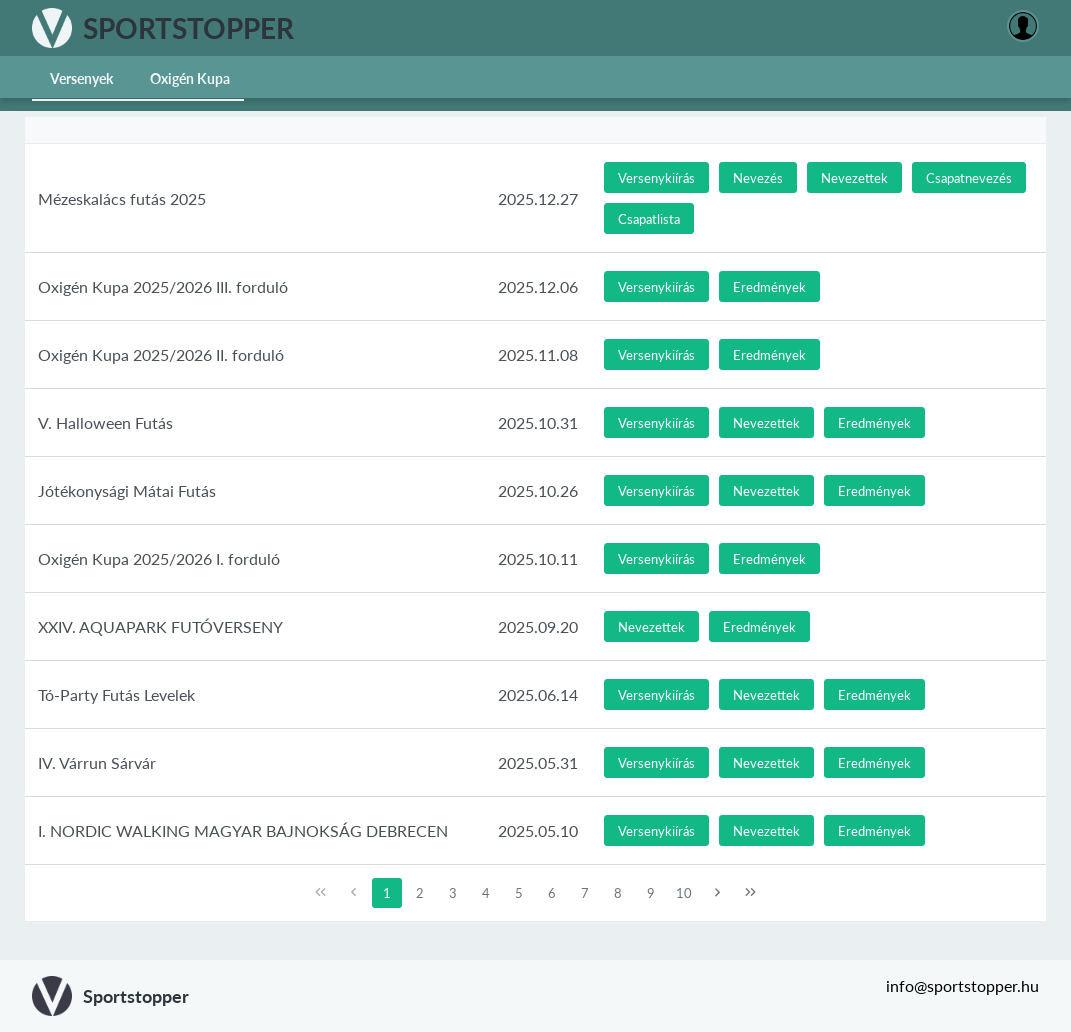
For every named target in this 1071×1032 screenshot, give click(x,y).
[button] (656, 177)
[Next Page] (718, 893)
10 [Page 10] (684, 893)
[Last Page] (751, 893)
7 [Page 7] (585, 893)
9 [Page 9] (651, 893)
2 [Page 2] (420, 893)
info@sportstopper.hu (962, 985)
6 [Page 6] (552, 893)
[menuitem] (82, 77)
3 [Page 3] (453, 893)
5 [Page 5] (519, 893)
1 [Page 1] (387, 893)
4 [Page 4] (486, 893)
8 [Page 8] (618, 893)
